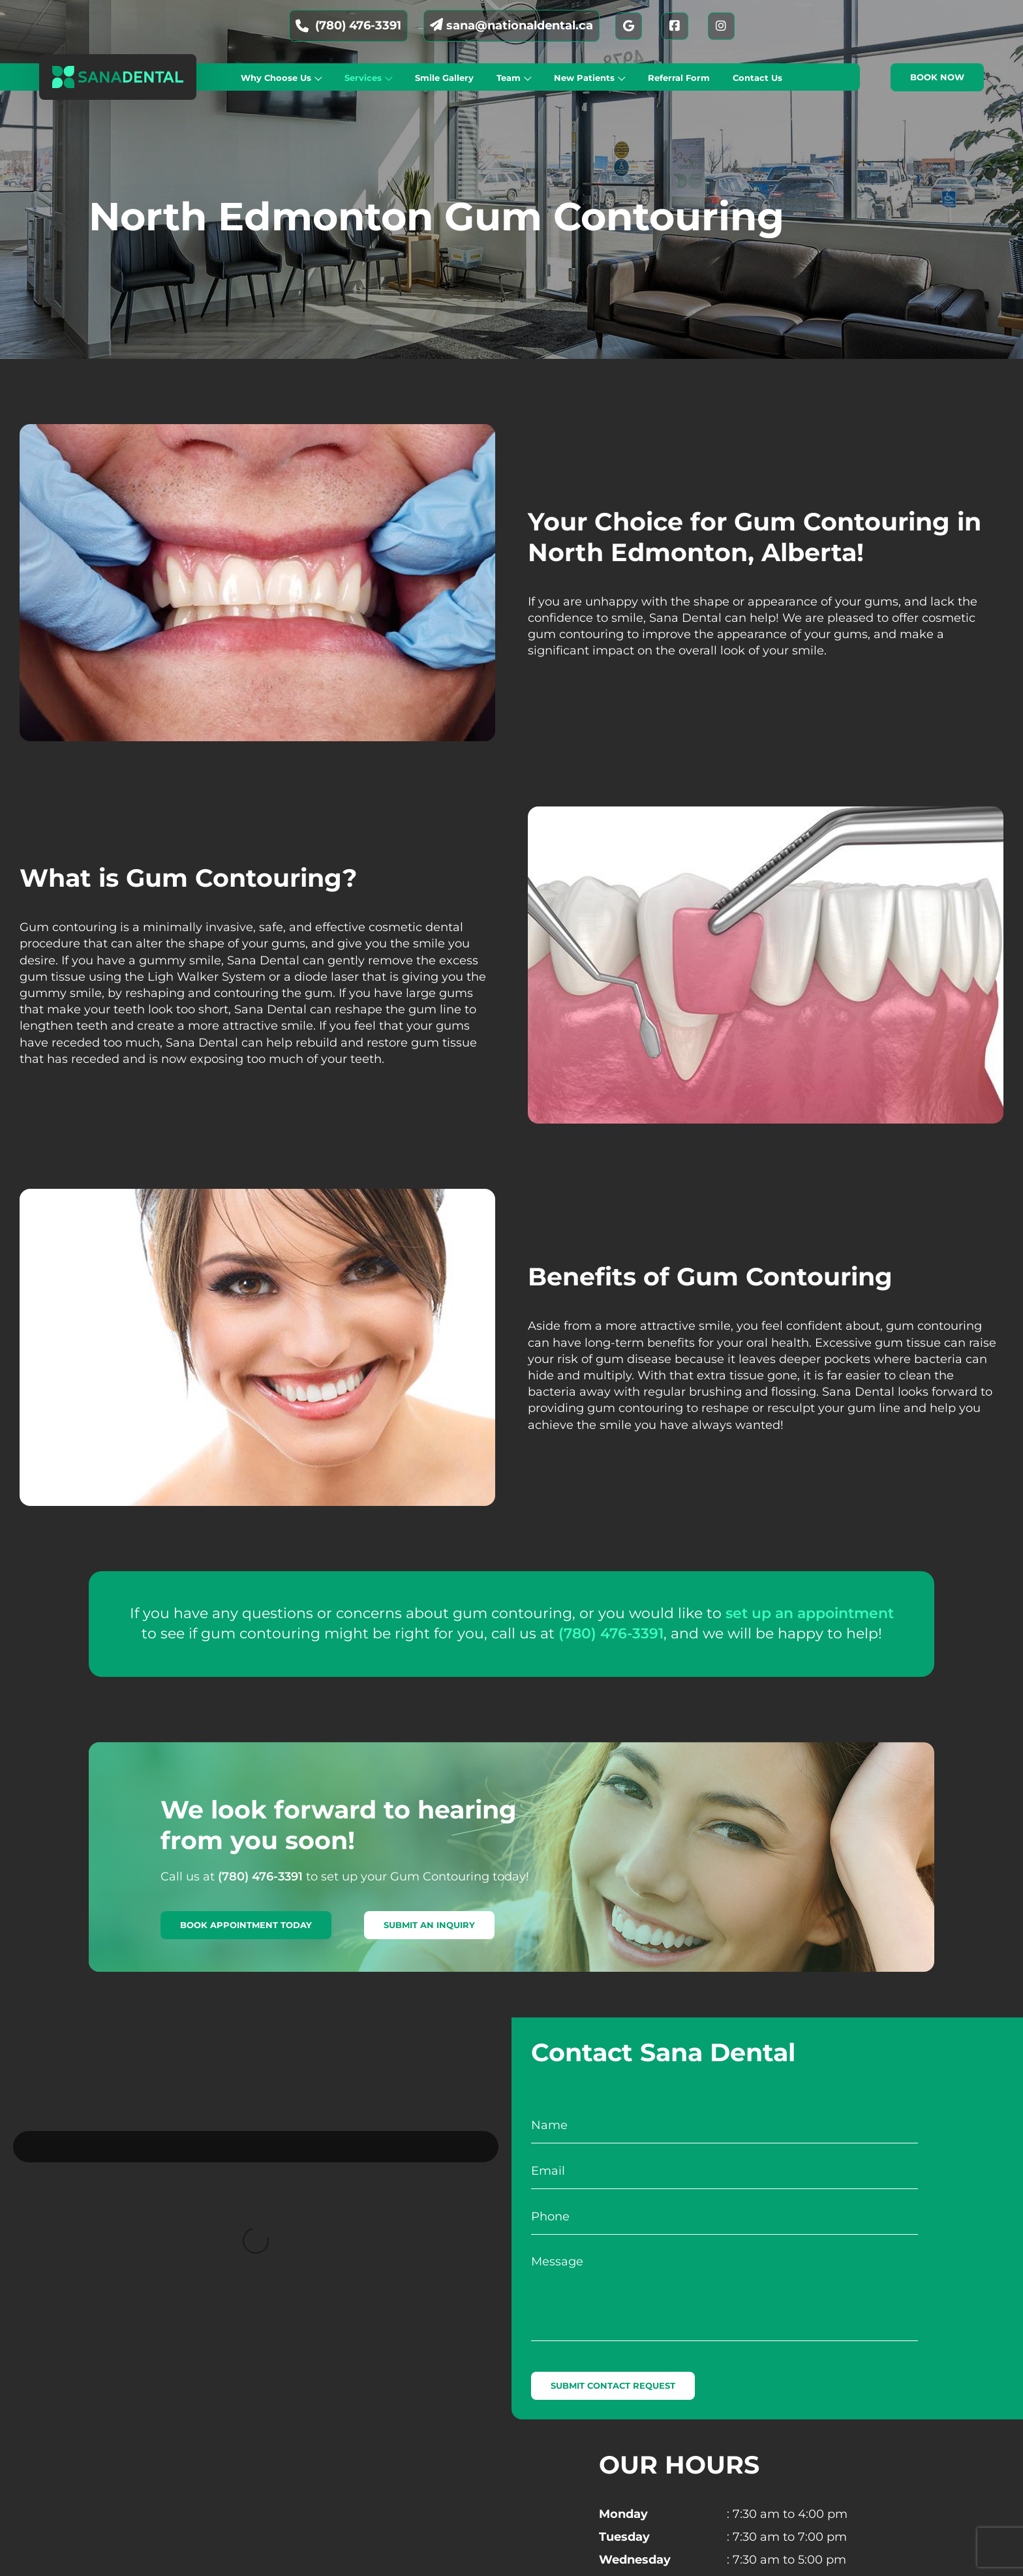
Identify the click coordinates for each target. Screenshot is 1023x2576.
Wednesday (635, 2560)
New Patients (584, 77)
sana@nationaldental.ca (511, 25)
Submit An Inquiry (429, 1925)
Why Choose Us (276, 77)
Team (508, 77)
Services (363, 77)
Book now (937, 77)
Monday (623, 2514)
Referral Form (679, 77)
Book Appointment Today (246, 1925)
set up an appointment (809, 1613)
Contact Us (757, 77)
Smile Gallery (444, 77)
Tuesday (624, 2537)
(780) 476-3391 (348, 25)
